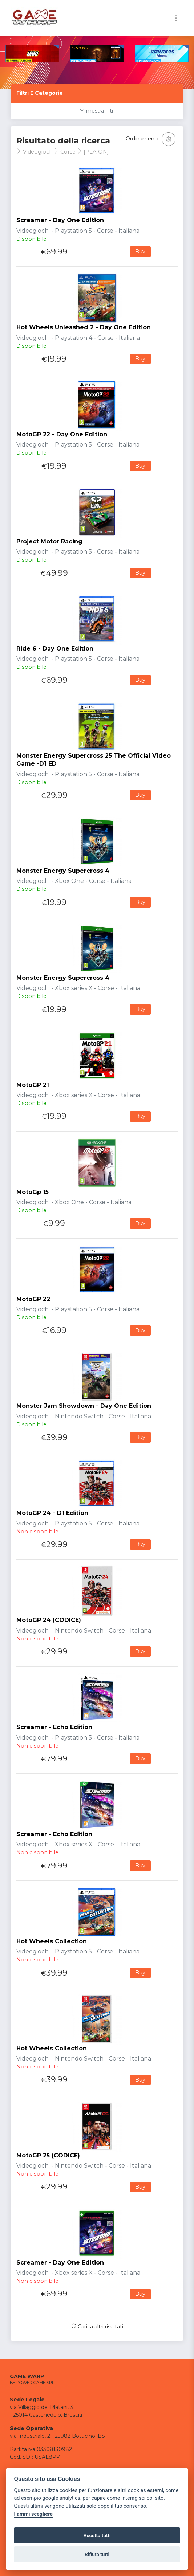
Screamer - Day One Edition (60, 220)
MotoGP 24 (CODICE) (48, 1620)
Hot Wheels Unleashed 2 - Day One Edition (83, 327)
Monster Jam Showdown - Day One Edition (83, 1405)
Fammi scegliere (33, 2514)
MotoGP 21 (32, 1084)
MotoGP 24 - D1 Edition (52, 1512)
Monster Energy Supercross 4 (62, 870)
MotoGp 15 (32, 1192)
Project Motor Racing (49, 541)
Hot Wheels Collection (51, 1941)
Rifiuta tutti (97, 2554)
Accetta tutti (96, 2535)
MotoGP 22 (33, 1299)
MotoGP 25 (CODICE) (48, 2155)
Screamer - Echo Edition (54, 1727)
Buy (140, 251)
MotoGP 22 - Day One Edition (61, 434)
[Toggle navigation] (176, 18)
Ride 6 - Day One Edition (54, 648)
